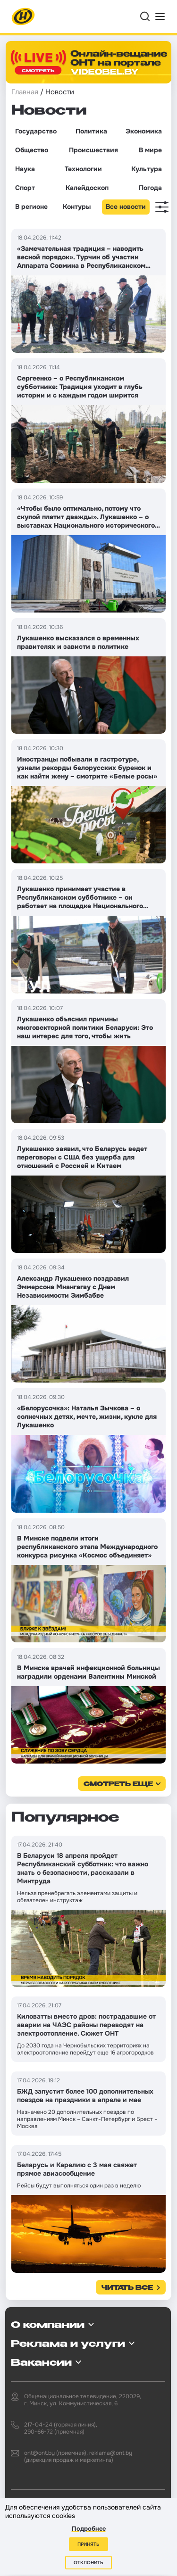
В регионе (31, 206)
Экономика (144, 131)
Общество (31, 150)
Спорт (25, 187)
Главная (24, 92)
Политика (91, 131)
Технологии (83, 169)
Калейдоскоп (87, 187)
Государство (36, 131)
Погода (150, 187)
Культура (146, 169)
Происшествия (93, 150)
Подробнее (89, 2529)
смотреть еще (118, 1784)
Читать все (127, 2288)
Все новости (126, 206)
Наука (25, 169)
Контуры (77, 206)
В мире (150, 150)
